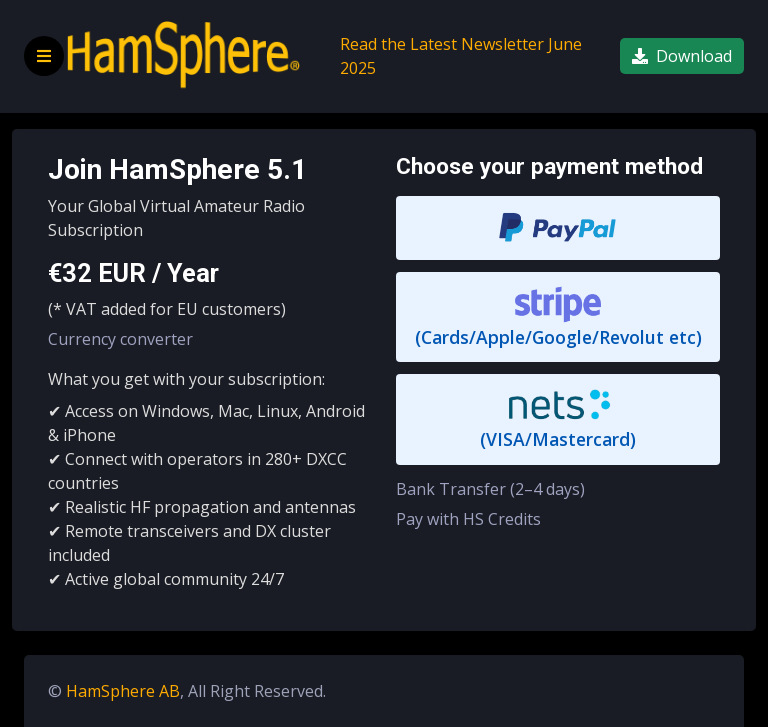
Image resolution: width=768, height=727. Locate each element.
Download (682, 56)
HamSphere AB (123, 691)
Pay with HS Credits (468, 519)
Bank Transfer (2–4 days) (490, 489)
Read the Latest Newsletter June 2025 (461, 56)
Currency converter (120, 339)
